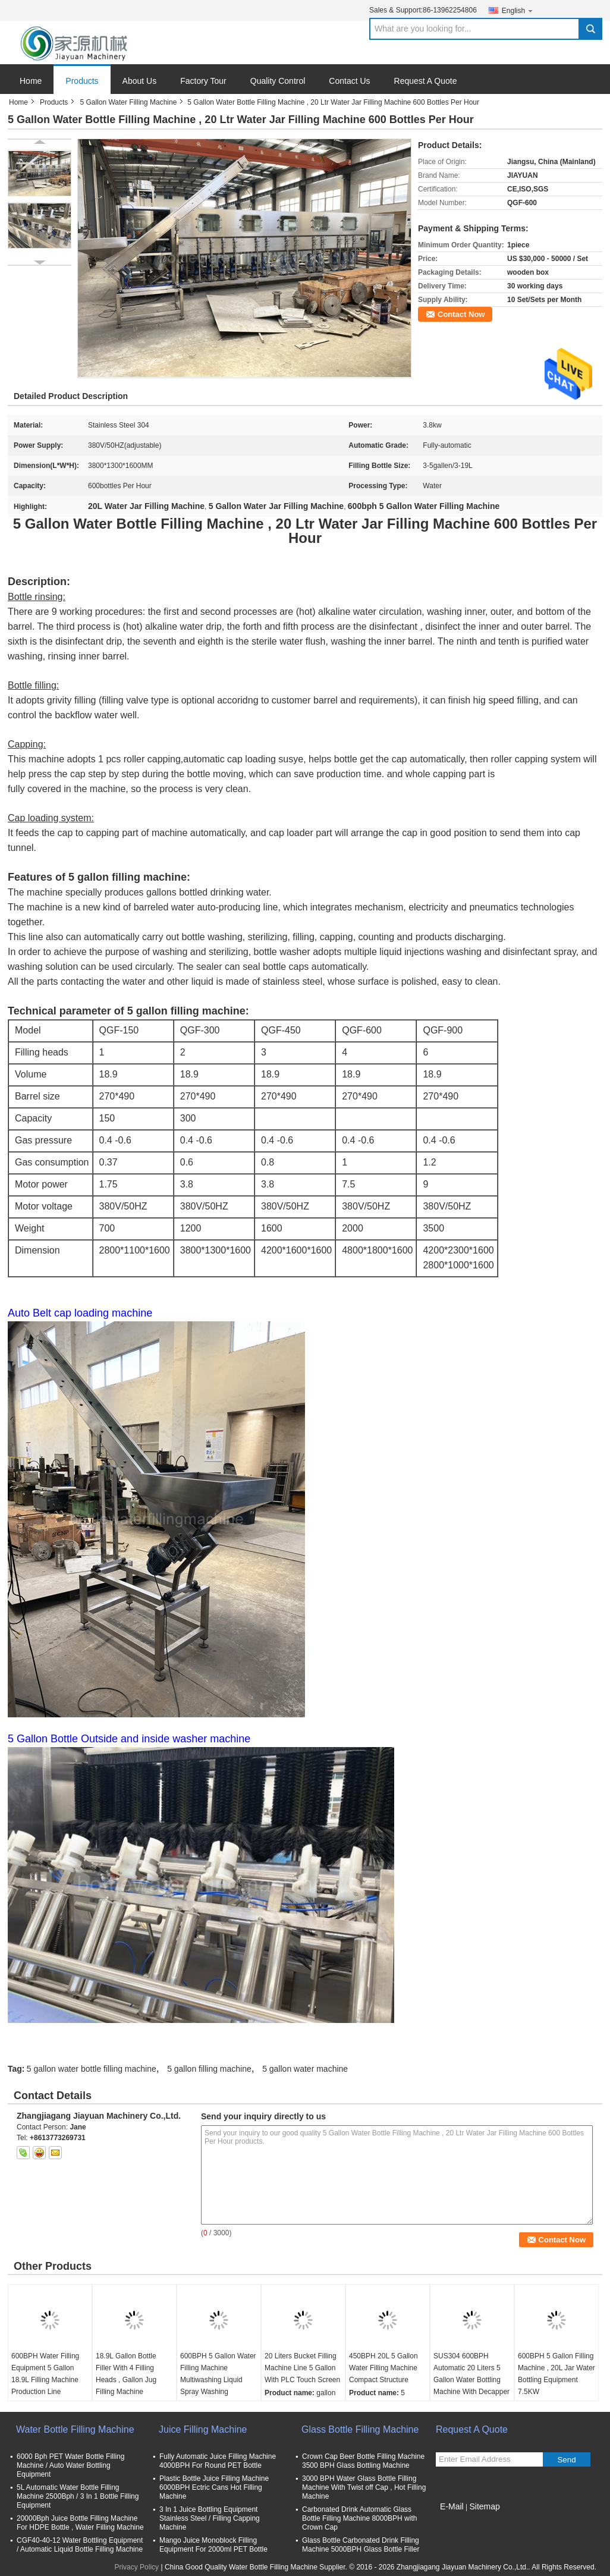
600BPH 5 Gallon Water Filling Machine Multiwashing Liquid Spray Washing (218, 2374)
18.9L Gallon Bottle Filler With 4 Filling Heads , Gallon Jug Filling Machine (126, 2374)
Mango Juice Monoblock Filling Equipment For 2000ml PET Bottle (213, 2544)
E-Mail (452, 2506)
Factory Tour (203, 81)
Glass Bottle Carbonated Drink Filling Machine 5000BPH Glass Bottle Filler (360, 2544)
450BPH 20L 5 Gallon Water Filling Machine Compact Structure (383, 2368)
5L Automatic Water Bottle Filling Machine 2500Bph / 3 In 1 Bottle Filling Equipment (78, 2496)
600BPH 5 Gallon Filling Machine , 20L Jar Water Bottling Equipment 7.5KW (556, 2374)
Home (31, 81)
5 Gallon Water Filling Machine (128, 102)
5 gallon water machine (305, 2069)
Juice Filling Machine (203, 2429)
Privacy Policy (136, 2567)
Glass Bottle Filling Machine (360, 2429)
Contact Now (461, 314)
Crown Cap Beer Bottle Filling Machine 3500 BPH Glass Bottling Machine (363, 2461)
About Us (139, 81)
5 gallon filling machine (209, 2069)
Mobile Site (453, 2521)
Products (81, 81)
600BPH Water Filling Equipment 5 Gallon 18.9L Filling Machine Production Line (45, 2374)
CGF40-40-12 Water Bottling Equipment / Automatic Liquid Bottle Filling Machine (80, 2544)
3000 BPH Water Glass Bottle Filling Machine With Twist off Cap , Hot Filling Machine (364, 2487)
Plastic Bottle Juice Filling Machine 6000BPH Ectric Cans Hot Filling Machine (214, 2487)
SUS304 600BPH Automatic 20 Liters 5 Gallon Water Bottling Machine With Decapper (471, 2374)
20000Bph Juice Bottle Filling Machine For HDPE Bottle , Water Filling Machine (80, 2522)
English (518, 10)
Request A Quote (425, 81)
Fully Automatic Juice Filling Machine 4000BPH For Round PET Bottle (217, 2461)
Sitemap (484, 2506)
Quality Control (278, 81)
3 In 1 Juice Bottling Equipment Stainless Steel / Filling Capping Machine (209, 2518)
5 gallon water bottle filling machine (91, 2069)
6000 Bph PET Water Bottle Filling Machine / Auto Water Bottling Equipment (70, 2465)
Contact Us (349, 81)
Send (566, 2459)
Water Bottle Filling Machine (75, 2429)
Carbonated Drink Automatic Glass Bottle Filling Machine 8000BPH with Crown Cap (359, 2518)
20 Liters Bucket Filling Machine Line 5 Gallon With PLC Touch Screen (302, 2368)
